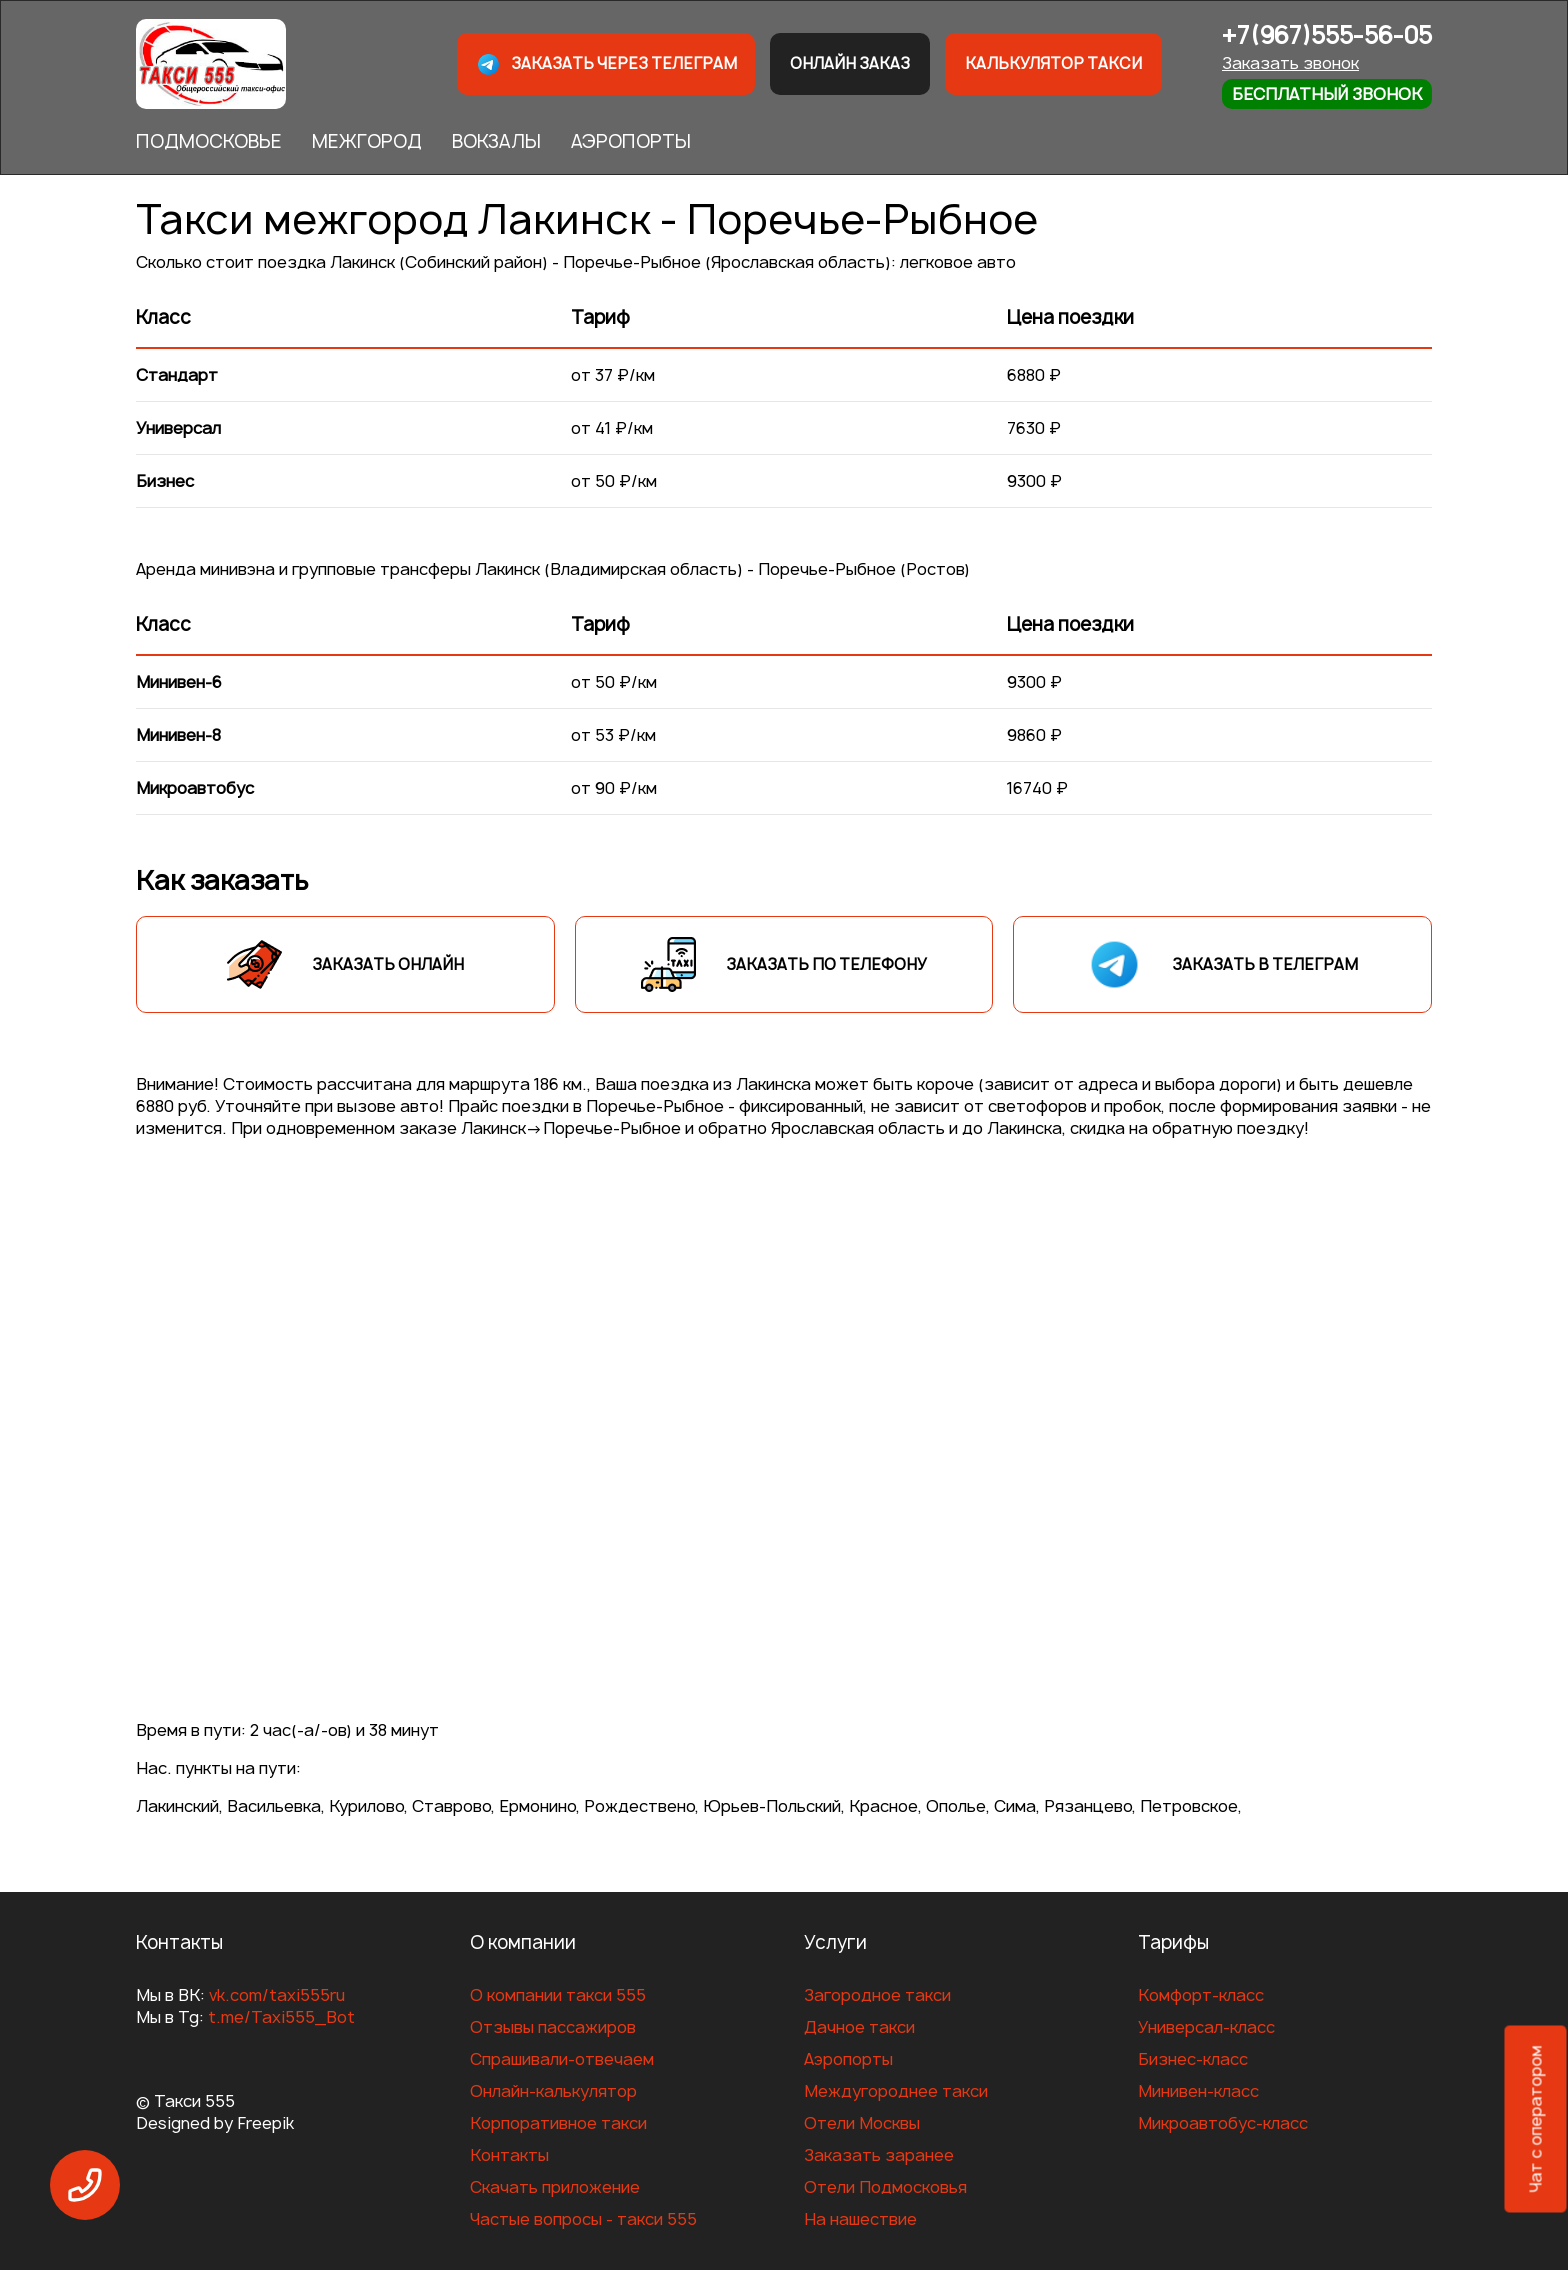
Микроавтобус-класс (1223, 2123)
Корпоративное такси (558, 2123)
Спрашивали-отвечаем (562, 2059)
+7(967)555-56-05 (1327, 35)
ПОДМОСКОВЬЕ (209, 141)
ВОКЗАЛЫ (496, 141)
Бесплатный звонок (1327, 94)
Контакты (509, 2155)
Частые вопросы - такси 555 (583, 2219)
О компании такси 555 (558, 1995)
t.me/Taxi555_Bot (281, 2017)
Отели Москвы (862, 2123)
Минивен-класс (1198, 2091)
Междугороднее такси (896, 2091)
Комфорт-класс (1201, 1995)
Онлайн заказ (850, 63)
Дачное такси (859, 2027)
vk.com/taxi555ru (277, 1995)
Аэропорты (848, 2059)
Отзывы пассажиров (553, 2027)
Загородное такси (877, 1995)
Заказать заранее (879, 2155)
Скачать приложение (555, 2187)
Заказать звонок (1290, 63)
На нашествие (860, 2219)
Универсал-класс (1206, 2027)
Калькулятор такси (1053, 63)
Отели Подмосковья (885, 2187)
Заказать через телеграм (606, 64)
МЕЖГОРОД (367, 141)
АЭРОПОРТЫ (631, 141)
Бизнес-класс (1193, 2059)
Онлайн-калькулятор (553, 2091)
